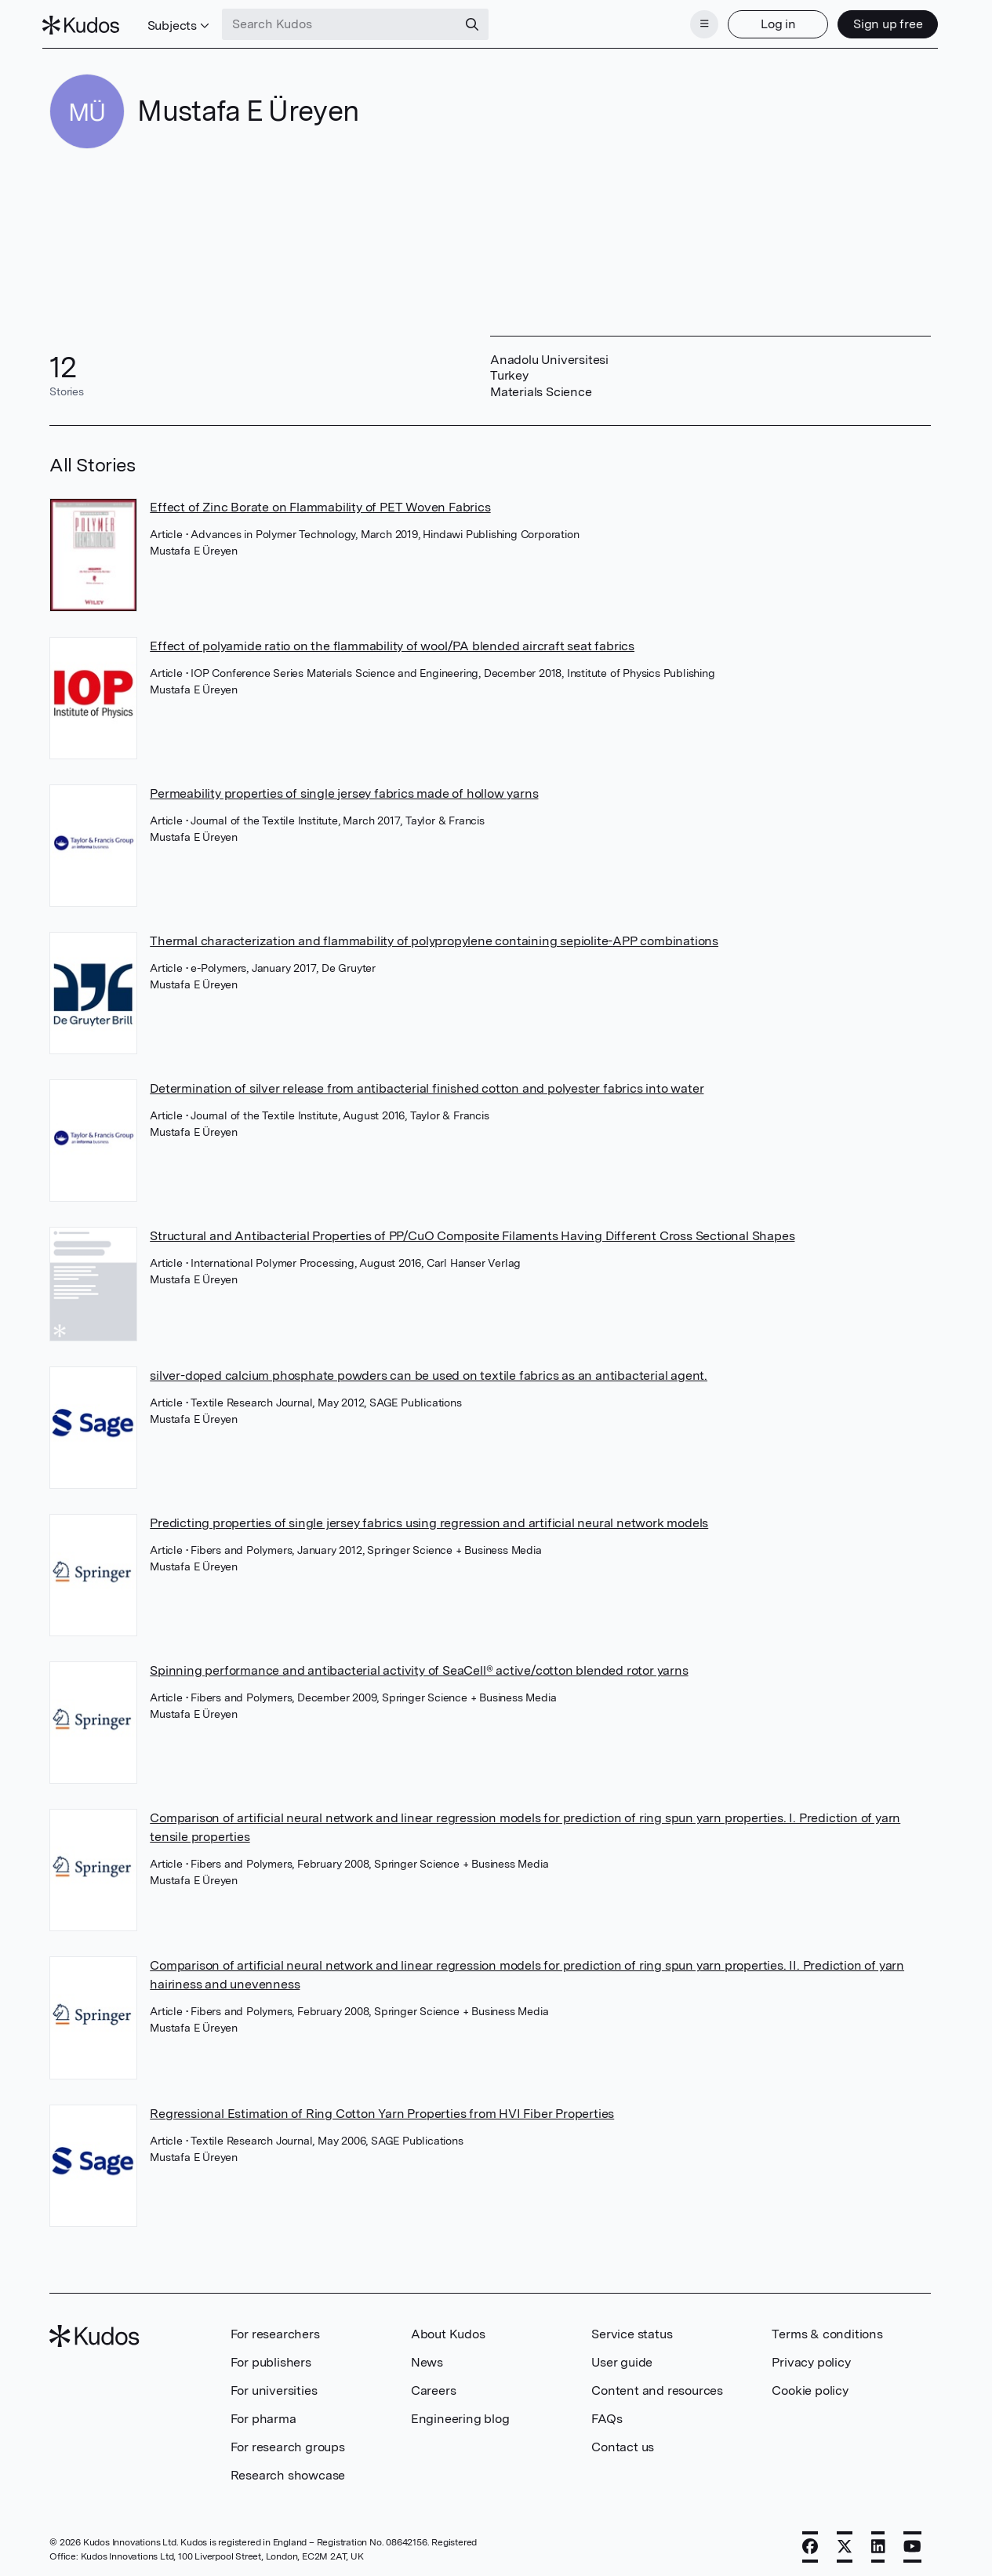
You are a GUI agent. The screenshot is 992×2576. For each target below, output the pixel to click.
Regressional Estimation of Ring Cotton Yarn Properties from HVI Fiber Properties (382, 2108)
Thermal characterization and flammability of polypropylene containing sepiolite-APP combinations (434, 936)
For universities (274, 2385)
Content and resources (657, 2385)
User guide (621, 2357)
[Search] (480, 22)
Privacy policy (811, 2357)
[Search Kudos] (347, 22)
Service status (631, 2329)
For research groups (288, 2442)
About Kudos (448, 2329)
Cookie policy (810, 2385)
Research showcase (288, 2470)
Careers (433, 2385)
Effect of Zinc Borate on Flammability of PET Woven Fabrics (320, 502)
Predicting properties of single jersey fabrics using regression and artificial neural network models (429, 1518)
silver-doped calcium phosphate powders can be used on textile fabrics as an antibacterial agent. (428, 1370)
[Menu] (697, 22)
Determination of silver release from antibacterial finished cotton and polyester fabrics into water (426, 1083)
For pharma (263, 2414)
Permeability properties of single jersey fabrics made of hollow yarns (344, 788)
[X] (844, 2542)
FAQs (606, 2414)
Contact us (622, 2442)
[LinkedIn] (878, 2542)
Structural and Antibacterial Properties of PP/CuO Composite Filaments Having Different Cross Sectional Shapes (472, 1231)
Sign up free (880, 21)
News (427, 2357)
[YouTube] (912, 2542)
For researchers (275, 2329)
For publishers (271, 2357)
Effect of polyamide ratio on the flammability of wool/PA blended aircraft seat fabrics (392, 640)
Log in (770, 21)
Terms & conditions (827, 2329)
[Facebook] (810, 2542)
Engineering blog (460, 2414)
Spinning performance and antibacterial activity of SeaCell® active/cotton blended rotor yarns (419, 1665)
